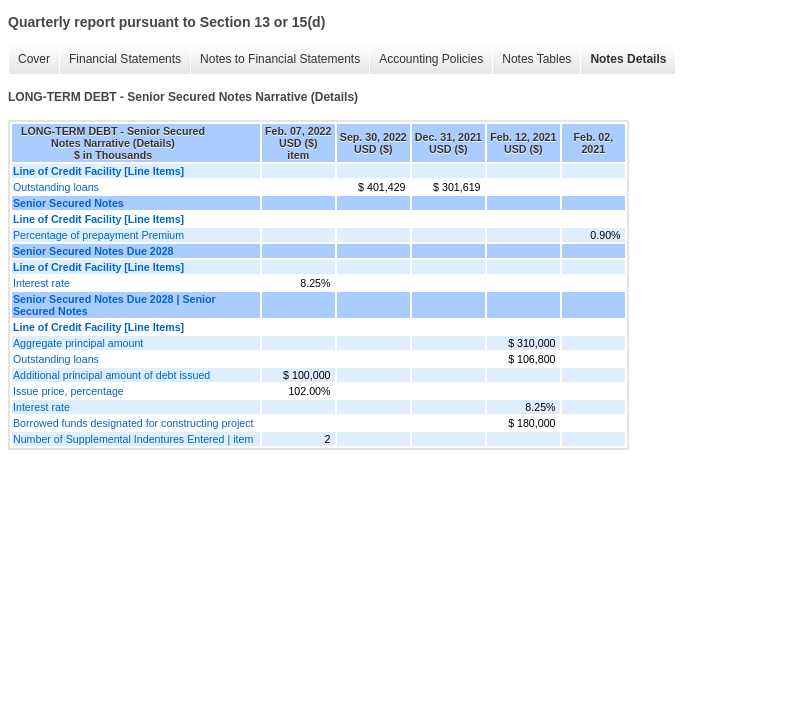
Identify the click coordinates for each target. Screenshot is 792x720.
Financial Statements (125, 59)
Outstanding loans (56, 187)
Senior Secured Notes (68, 203)
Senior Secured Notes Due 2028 (93, 251)
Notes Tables (536, 59)
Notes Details (628, 59)
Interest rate (41, 283)
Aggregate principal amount (78, 343)
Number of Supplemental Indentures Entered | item (133, 439)
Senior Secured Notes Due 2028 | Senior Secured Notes (114, 305)
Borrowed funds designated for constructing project (133, 423)
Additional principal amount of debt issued (111, 375)
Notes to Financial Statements (280, 59)
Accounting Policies (431, 59)
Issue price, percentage (68, 391)
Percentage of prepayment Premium (98, 235)
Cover (34, 59)
